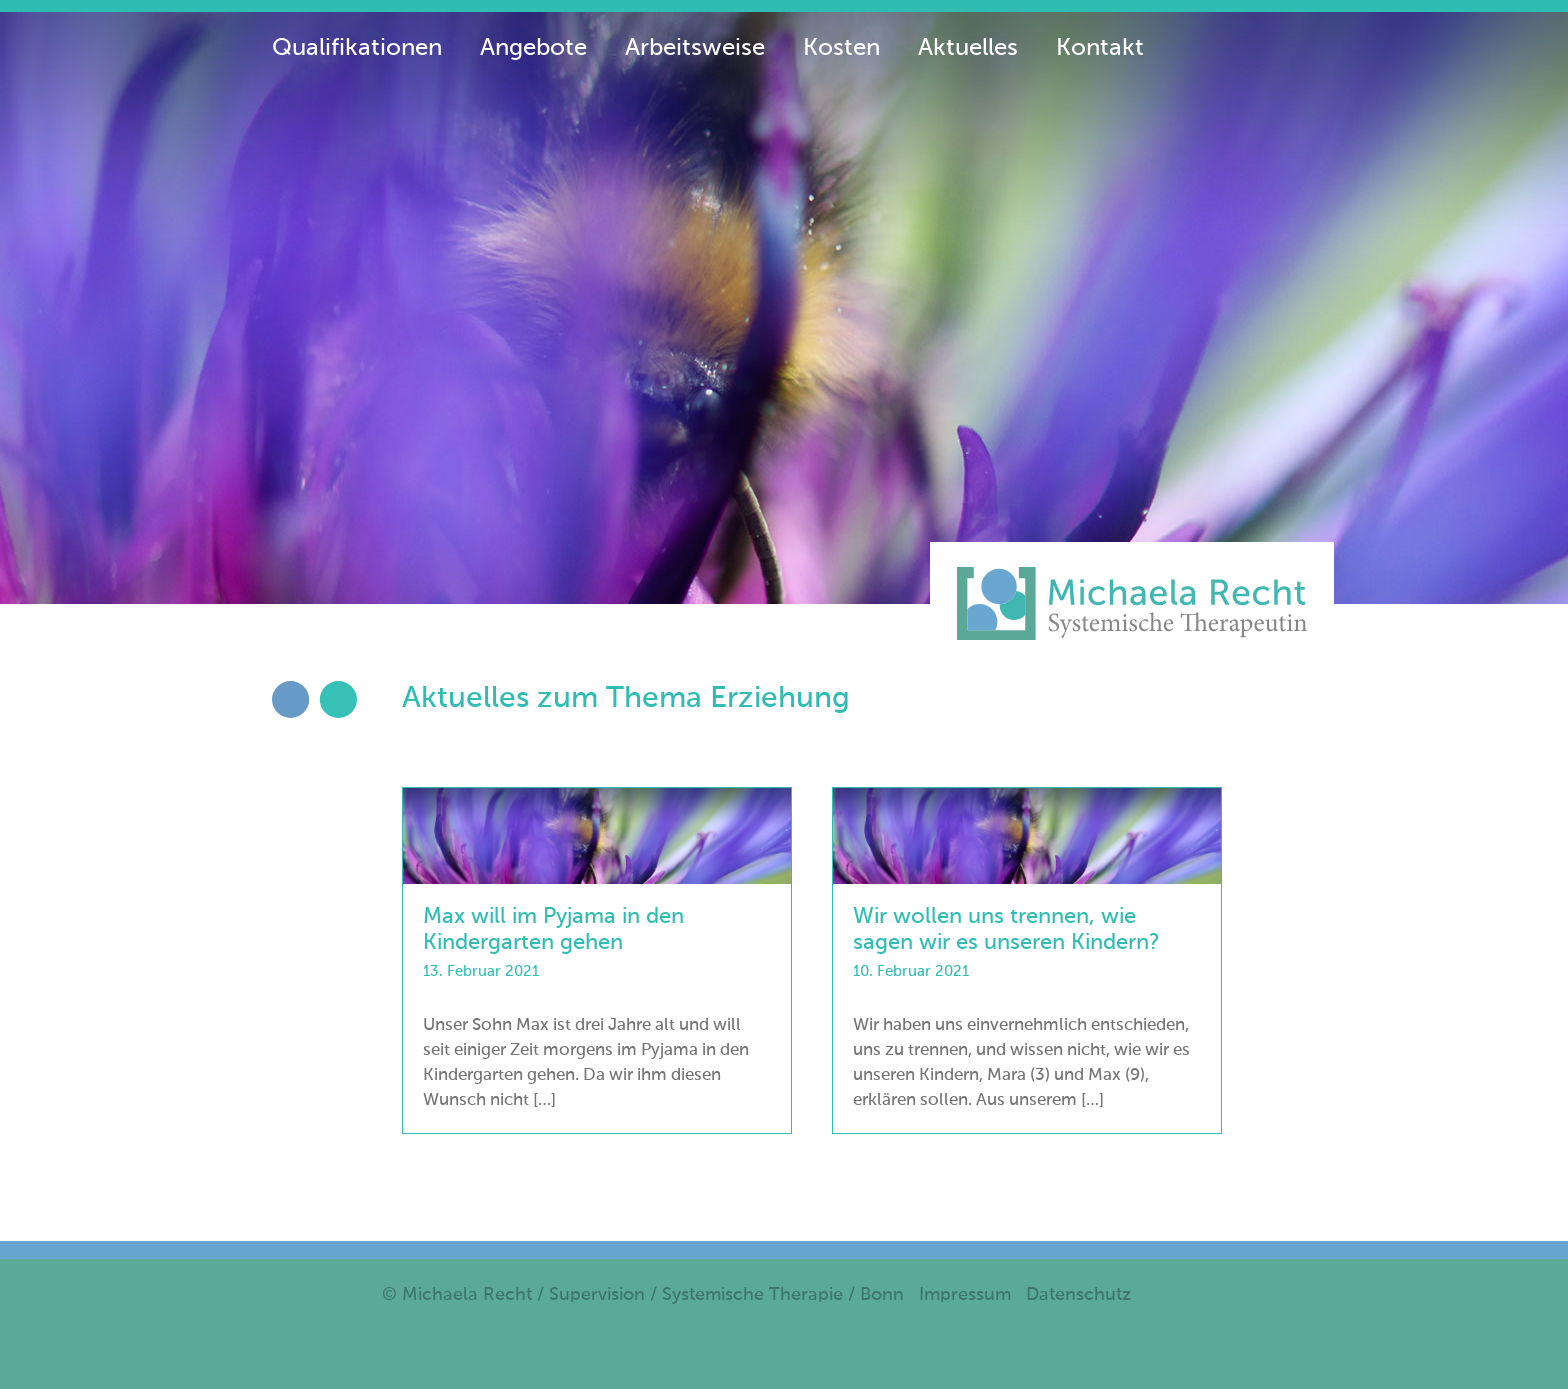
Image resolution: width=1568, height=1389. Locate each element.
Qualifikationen (357, 48)
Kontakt (1100, 48)
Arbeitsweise (695, 48)
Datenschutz (1078, 1295)
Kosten (841, 48)
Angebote (533, 48)
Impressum (965, 1295)
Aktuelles (968, 48)
